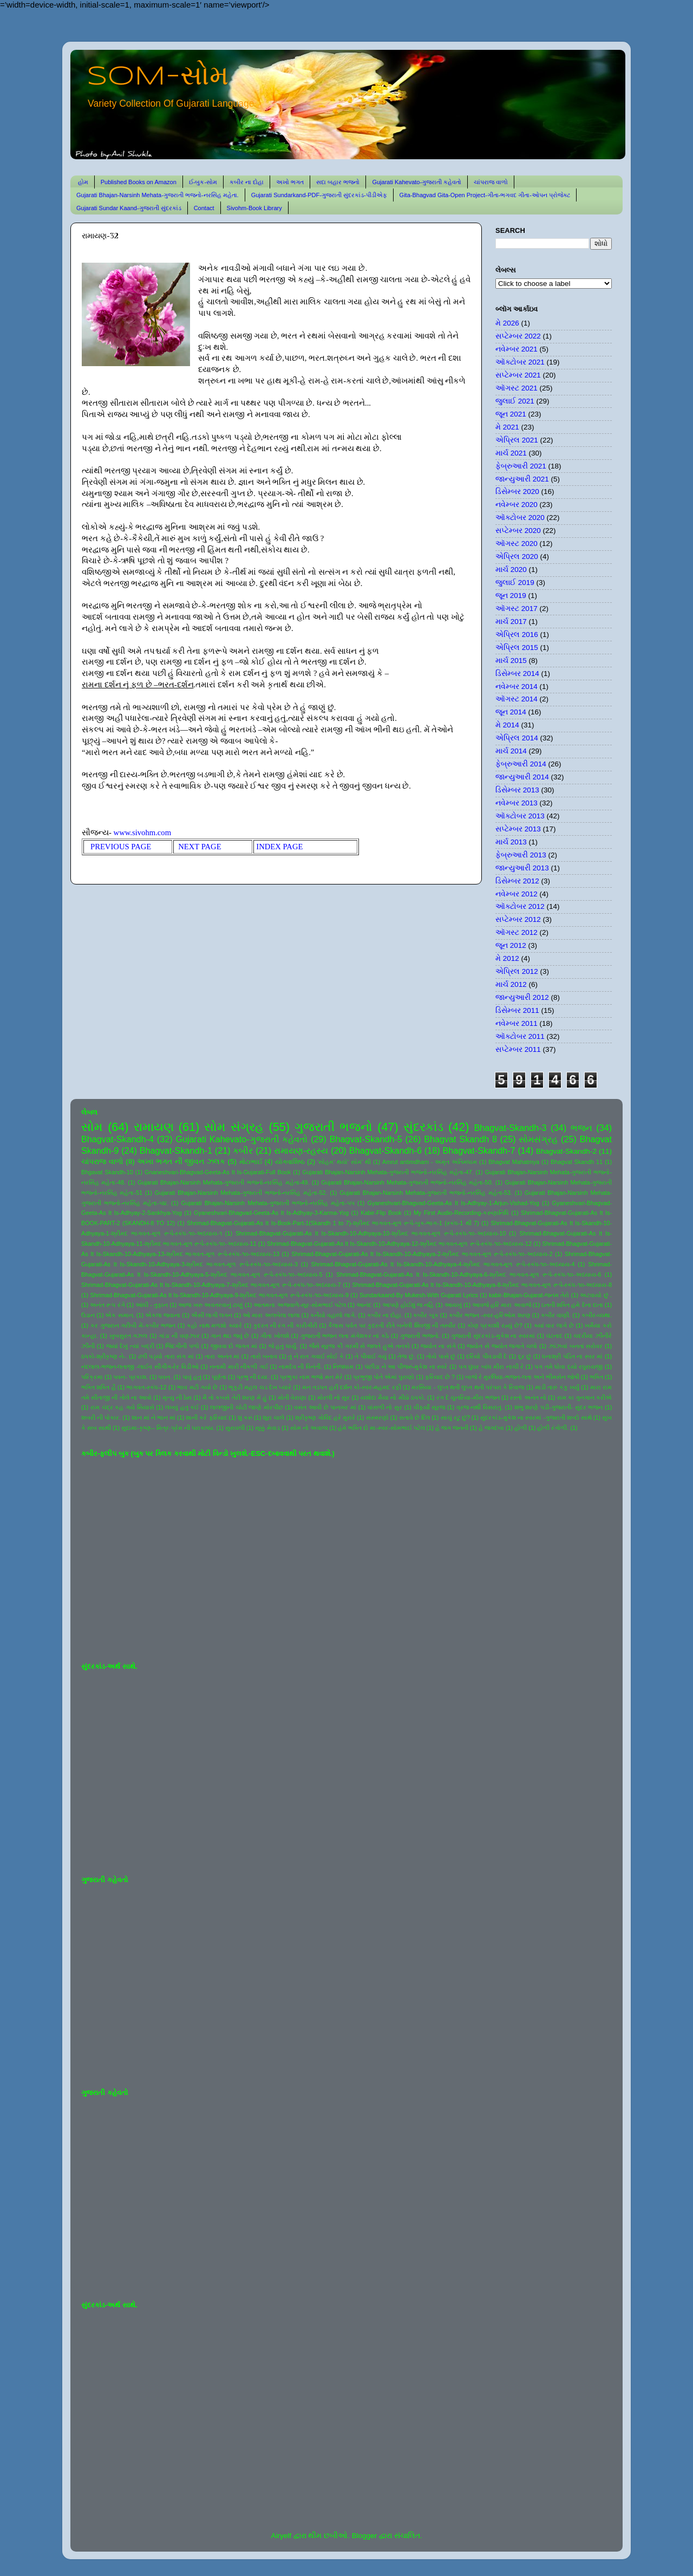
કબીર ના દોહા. (385, 1315)
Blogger (364, 2536)
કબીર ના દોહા (247, 182)
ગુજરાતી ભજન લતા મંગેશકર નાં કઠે (344, 1335)
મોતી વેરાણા (292, 1397)
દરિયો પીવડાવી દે (486, 1356)
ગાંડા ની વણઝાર (179, 1335)
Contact (204, 208)
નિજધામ (343, 1366)
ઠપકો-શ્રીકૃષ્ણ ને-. (104, 1356)
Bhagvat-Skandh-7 (478, 1150)
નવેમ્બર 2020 (516, 504)
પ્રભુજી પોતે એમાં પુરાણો (383, 1377)
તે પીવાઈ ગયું (371, 1356)
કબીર (243, 1150)
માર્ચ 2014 (511, 751)
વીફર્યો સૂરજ (430, 1407)
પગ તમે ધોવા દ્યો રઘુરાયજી (568, 1366)
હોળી (520, 1427)
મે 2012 (507, 958)
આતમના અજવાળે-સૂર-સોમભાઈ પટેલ (299, 1305)
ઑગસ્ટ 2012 (516, 932)
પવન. (165, 1377)
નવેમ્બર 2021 (516, 349)
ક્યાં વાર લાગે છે (554, 1325)
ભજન (581, 1128)
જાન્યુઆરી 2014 (522, 777)
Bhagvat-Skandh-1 (176, 1150)
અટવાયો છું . (596, 1295)
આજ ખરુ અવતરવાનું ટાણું (210, 1305)
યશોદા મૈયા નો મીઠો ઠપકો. (393, 1397)
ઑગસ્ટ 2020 (516, 543)
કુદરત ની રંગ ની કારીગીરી (285, 1325)
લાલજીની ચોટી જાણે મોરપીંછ (246, 1407)
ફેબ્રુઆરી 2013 (520, 855)
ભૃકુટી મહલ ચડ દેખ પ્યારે (259, 1387)
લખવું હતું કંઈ (182, 1407)
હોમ (83, 182)
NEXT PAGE (199, 846)
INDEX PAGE (279, 846)
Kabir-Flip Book (381, 1212)
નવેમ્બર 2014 (516, 686)
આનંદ (363, 1305)
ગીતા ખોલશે (274, 1335)
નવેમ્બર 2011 (516, 1023)
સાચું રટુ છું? (455, 1417)
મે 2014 (507, 725)
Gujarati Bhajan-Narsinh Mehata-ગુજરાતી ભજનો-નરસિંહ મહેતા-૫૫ (268, 1203)
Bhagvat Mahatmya (513, 1162)
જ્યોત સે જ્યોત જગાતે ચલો (502, 1346)
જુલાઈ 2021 (514, 401)
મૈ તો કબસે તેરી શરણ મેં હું (234, 1397)
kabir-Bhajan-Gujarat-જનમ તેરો (529, 1295)
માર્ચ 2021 (511, 453)
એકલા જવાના (162, 1315)
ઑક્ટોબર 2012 (520, 906)
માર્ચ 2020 (511, 569)
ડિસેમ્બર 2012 (517, 881)
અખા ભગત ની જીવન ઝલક (181, 1161)
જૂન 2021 (510, 414)
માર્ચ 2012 (511, 984)
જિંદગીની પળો (182, 1346)
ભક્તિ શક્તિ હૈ (98, 1387)
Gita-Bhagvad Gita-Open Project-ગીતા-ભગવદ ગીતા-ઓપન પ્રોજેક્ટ (485, 195)
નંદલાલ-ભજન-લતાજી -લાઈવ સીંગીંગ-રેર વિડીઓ (140, 1366)
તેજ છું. (406, 1356)
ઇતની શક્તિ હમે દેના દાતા (572, 1305)
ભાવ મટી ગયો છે (197, 1387)
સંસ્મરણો (377, 1417)
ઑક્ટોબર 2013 (520, 816)
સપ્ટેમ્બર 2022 (518, 336)
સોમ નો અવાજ (309, 1427)
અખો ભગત (290, 182)
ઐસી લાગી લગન (211, 1315)
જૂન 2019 (510, 595)
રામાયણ (154, 1127)
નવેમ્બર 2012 (516, 894)
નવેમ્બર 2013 (516, 803)
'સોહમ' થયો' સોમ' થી (344, 1162)
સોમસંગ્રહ (538, 1139)
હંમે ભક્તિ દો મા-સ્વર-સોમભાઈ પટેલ (381, 1427)
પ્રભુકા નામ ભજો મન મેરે (311, 1377)
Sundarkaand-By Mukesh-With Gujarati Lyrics (418, 1295)
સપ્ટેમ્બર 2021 (518, 375)
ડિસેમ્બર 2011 (517, 1010)
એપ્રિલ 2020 (516, 556)
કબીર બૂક (425, 1315)
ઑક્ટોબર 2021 (520, 362)
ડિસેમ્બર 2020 (517, 491)
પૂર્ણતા (219, 1377)
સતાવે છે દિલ (414, 1417)
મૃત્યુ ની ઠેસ (177, 1397)
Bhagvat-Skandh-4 (117, 1139)
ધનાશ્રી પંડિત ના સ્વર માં (572, 1356)
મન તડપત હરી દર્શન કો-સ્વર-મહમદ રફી (351, 1387)
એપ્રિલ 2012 (516, 971)
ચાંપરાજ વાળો (491, 182)
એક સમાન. (119, 1315)
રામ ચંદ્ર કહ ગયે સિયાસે (122, 1407)
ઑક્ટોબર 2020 (520, 517)
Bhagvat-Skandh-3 (510, 1128)
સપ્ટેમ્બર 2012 (518, 919)
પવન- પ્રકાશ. (130, 1377)
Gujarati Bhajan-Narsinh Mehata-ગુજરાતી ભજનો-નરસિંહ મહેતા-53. (425, 1192)
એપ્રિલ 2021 (516, 440)
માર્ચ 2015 (511, 660)
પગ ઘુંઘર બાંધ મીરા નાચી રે (491, 1366)
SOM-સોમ (157, 77)
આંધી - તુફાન (151, 1305)
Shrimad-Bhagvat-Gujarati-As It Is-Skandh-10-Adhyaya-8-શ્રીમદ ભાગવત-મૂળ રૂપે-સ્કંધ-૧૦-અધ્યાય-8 (482, 1285)
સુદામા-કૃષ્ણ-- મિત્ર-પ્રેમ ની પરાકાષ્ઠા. (167, 1427)
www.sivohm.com (143, 832)
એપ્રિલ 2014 (516, 738)
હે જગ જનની (451, 1427)
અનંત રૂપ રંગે (107, 1305)
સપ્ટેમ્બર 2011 (518, 1049)
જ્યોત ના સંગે (438, 1346)
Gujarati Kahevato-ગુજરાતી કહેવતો (416, 182)
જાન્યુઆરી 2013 (522, 868)
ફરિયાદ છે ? (440, 1377)
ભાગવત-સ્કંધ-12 (146, 1387)
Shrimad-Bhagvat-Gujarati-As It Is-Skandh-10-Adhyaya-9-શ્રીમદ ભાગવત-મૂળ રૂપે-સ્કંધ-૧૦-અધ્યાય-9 (219, 1295)
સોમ (92, 1127)
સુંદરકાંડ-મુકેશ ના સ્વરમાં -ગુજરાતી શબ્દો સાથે (536, 1417)
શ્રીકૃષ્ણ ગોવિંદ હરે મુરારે (325, 1417)
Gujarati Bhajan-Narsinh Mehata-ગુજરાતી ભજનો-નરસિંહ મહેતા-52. (241, 1192)
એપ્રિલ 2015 (516, 647)
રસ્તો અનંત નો (528, 1397)
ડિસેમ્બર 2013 (517, 790)
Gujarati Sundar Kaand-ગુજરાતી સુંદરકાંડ (128, 208)
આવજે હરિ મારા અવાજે (501, 1305)
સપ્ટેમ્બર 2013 (518, 829)
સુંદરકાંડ (423, 1127)
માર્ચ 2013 (511, 842)
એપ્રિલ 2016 (516, 634)
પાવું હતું (191, 1377)
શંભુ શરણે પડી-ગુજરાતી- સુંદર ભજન (558, 1407)
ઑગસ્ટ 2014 (516, 699)
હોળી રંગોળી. (552, 1427)
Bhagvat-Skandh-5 (366, 1139)
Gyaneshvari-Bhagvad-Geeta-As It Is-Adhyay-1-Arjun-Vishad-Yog (453, 1203)
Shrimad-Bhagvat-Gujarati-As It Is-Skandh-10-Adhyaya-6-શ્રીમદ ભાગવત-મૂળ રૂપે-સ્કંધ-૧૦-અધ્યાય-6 (468, 1274)
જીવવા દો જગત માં (234, 1346)
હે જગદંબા (491, 1427)
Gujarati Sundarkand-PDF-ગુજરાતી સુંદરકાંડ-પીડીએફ (319, 195)
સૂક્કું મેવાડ (267, 1427)
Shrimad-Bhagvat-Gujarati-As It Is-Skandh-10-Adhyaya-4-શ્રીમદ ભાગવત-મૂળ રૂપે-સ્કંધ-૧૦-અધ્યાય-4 (443, 1264)
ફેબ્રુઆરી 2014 (520, 764)
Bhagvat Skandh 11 (577, 1162)
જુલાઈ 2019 (514, 582)
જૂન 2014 (510, 712)
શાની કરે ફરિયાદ (206, 1417)
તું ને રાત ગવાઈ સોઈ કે (316, 1356)
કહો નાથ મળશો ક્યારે (214, 1325)
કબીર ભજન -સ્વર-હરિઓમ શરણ (490, 1315)
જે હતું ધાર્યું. (283, 1346)
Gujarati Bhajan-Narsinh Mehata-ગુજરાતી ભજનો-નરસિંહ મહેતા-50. (407, 1182)
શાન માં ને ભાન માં (153, 1417)
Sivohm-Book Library (254, 208)
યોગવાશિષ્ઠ (290, 1162)
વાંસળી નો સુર (385, 1407)
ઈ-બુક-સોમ (203, 182)
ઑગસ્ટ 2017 (516, 608)
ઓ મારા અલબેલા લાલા (271, 1315)
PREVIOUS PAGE (120, 846)
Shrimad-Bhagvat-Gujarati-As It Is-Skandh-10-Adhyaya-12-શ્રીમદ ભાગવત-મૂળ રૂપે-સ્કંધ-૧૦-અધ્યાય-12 (399, 1243)
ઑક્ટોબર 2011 (520, 1036)
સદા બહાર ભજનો (337, 182)
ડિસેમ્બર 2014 (517, 673)
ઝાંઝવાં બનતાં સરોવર (575, 1346)
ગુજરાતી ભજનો (333, 1127)
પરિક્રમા (92, 1377)
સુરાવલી (235, 1427)
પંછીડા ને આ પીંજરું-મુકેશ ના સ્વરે (405, 1366)
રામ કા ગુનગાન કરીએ (584, 1397)
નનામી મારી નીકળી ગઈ (239, 1366)
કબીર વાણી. (556, 1315)
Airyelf (281, 2536)
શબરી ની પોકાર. (101, 1417)
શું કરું (245, 1417)
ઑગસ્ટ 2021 (516, 388)
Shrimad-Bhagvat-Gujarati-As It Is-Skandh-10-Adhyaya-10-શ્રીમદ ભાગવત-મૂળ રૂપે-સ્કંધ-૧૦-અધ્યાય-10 (371, 1233)
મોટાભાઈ (251, 1162)
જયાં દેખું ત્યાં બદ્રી (130, 1346)
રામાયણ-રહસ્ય (301, 1150)
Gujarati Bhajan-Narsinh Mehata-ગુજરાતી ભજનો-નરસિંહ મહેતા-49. (223, 1182)
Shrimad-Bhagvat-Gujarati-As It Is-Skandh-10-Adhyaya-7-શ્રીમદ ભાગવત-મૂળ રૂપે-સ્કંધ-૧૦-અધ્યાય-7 (211, 1285)
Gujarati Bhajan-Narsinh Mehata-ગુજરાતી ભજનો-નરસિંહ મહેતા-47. (387, 1172)
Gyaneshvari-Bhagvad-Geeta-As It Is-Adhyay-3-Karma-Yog (271, 1212)
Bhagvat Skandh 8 (460, 1139)
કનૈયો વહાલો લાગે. (333, 1315)
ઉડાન (88, 1315)
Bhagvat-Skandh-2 (566, 1151)
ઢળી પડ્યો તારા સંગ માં (166, 1356)
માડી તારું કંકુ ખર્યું (557, 1387)
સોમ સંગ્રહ (234, 1127)
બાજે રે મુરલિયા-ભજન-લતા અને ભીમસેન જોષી (522, 1377)
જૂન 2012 (510, 945)
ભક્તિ (596, 1377)
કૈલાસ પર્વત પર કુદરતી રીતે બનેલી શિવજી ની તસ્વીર (392, 1325)
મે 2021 (507, 427)
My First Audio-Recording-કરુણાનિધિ (461, 1212)
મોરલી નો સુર (333, 1397)
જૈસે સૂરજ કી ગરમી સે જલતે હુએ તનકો (359, 1346)
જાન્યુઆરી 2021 (522, 479)
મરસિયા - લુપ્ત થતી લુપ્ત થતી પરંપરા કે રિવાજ (467, 1387)
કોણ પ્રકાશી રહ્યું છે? (494, 1325)
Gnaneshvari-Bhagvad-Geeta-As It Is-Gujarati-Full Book (218, 1172)
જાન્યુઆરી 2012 (522, 997)
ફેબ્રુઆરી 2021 (520, 466)
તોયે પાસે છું (440, 1356)
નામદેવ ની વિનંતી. (300, 1366)
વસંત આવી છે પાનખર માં (325, 1407)
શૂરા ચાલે (273, 1417)
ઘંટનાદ (554, 1335)
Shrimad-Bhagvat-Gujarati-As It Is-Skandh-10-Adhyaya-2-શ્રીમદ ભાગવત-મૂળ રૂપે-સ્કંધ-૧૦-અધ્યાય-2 (421, 1254)
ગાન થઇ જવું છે (230, 1335)
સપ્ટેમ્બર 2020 (518, 530)
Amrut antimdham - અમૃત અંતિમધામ (429, 1162)
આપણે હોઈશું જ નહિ (408, 1305)
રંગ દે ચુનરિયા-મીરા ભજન (468, 1397)
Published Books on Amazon (138, 182)
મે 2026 (507, 323)
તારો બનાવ (264, 1356)
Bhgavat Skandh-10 (107, 1172)
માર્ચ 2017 (511, 621)
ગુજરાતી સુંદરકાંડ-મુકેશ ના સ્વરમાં (493, 1335)
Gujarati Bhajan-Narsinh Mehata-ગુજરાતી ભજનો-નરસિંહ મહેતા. (157, 195)
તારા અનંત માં (222, 1356)
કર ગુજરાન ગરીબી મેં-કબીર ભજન (132, 1325)
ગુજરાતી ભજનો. (420, 1335)
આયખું (453, 1305)
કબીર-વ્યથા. (596, 1315)
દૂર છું (525, 1356)
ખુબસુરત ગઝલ (128, 1335)
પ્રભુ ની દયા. (253, 1377)
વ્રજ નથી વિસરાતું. (479, 1407)
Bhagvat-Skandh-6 (385, 1150)
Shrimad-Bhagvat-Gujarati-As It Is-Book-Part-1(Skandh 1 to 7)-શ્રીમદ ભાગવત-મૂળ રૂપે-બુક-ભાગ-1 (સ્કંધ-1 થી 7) (333, 1223)
